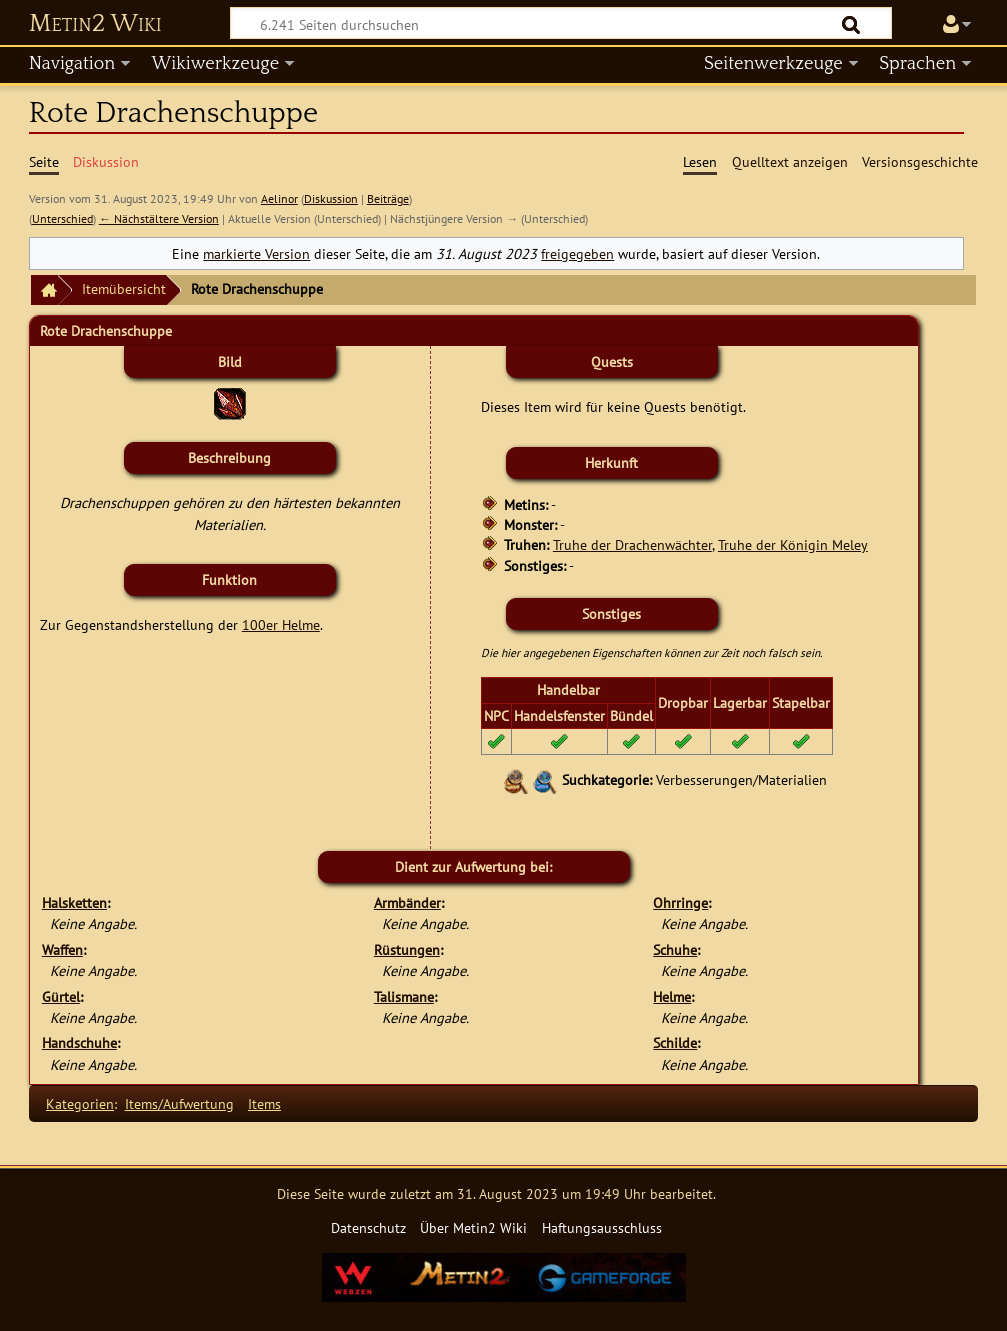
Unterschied (62, 218)
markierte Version (256, 253)
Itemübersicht (124, 288)
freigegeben (577, 253)
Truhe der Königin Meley (793, 544)
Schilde (675, 1042)
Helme (672, 996)
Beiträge (388, 198)
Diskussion (331, 198)
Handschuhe (79, 1042)
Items (264, 1103)
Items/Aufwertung (179, 1103)
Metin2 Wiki (95, 24)
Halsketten (74, 902)
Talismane (404, 996)
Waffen (62, 949)
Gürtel (61, 996)
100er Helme (281, 624)
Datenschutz (368, 1227)
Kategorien (80, 1103)
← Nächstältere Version (159, 218)
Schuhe (675, 949)
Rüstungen (407, 949)
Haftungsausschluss (602, 1227)
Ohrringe (680, 902)
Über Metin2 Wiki (473, 1227)
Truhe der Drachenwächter (632, 544)
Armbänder (407, 902)
